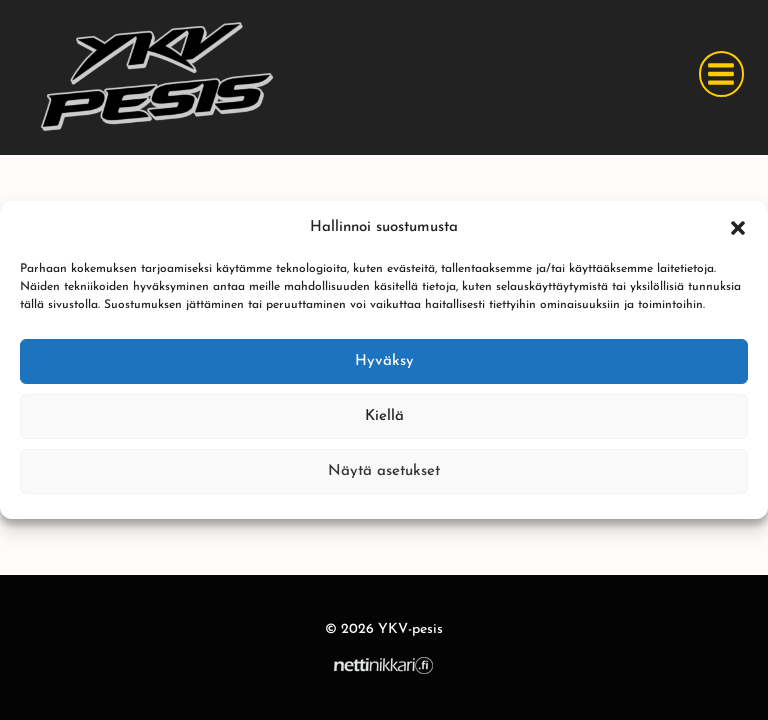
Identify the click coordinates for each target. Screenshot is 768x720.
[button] (738, 228)
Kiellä (384, 416)
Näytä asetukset (384, 471)
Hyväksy (384, 361)
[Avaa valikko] (721, 73)
